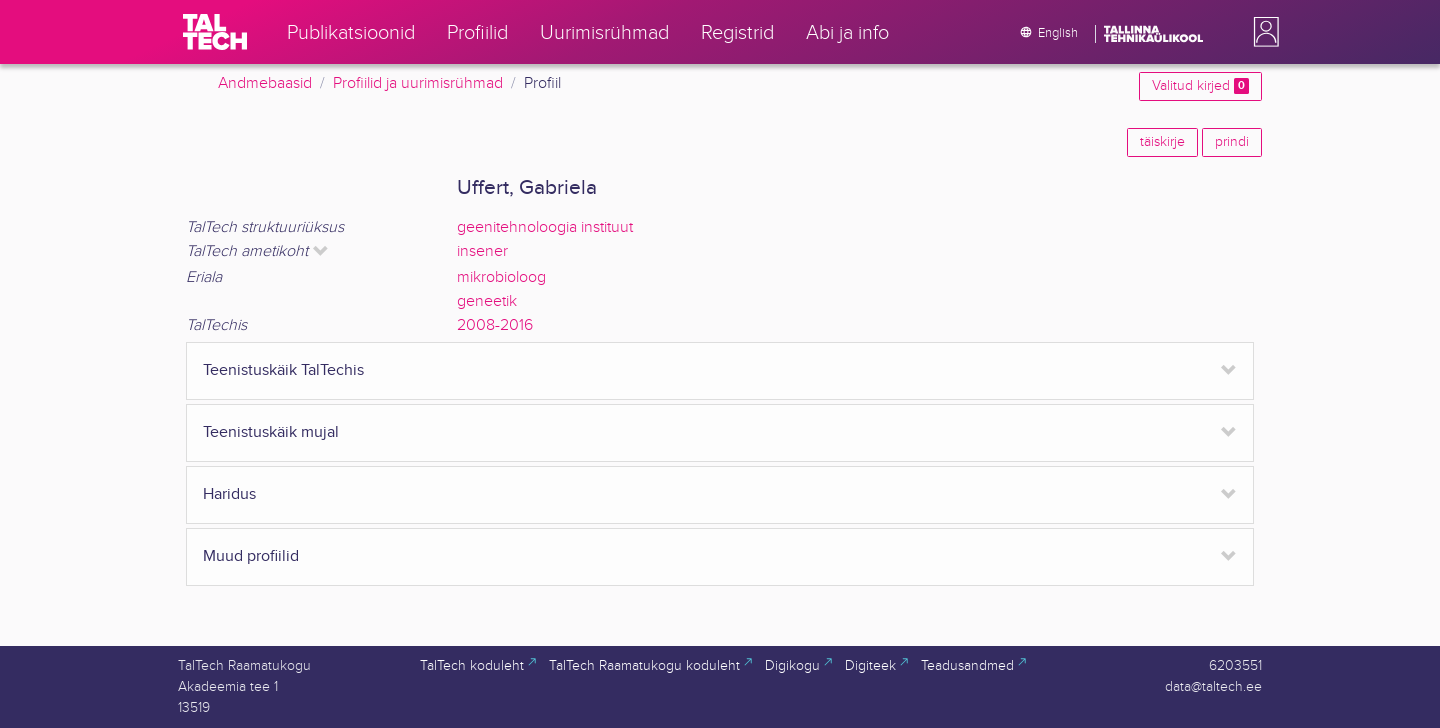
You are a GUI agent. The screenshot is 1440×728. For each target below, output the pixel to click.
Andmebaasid (265, 83)
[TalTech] (215, 32)
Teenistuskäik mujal (271, 432)
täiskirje (1162, 142)
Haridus (229, 494)
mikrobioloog (501, 277)
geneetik (487, 301)
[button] (1262, 32)
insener (482, 251)
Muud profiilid (251, 556)
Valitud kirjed (1200, 86)
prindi (1232, 142)
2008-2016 (495, 325)
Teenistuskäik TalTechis (283, 370)
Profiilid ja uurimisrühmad (418, 83)
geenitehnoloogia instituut (545, 227)
